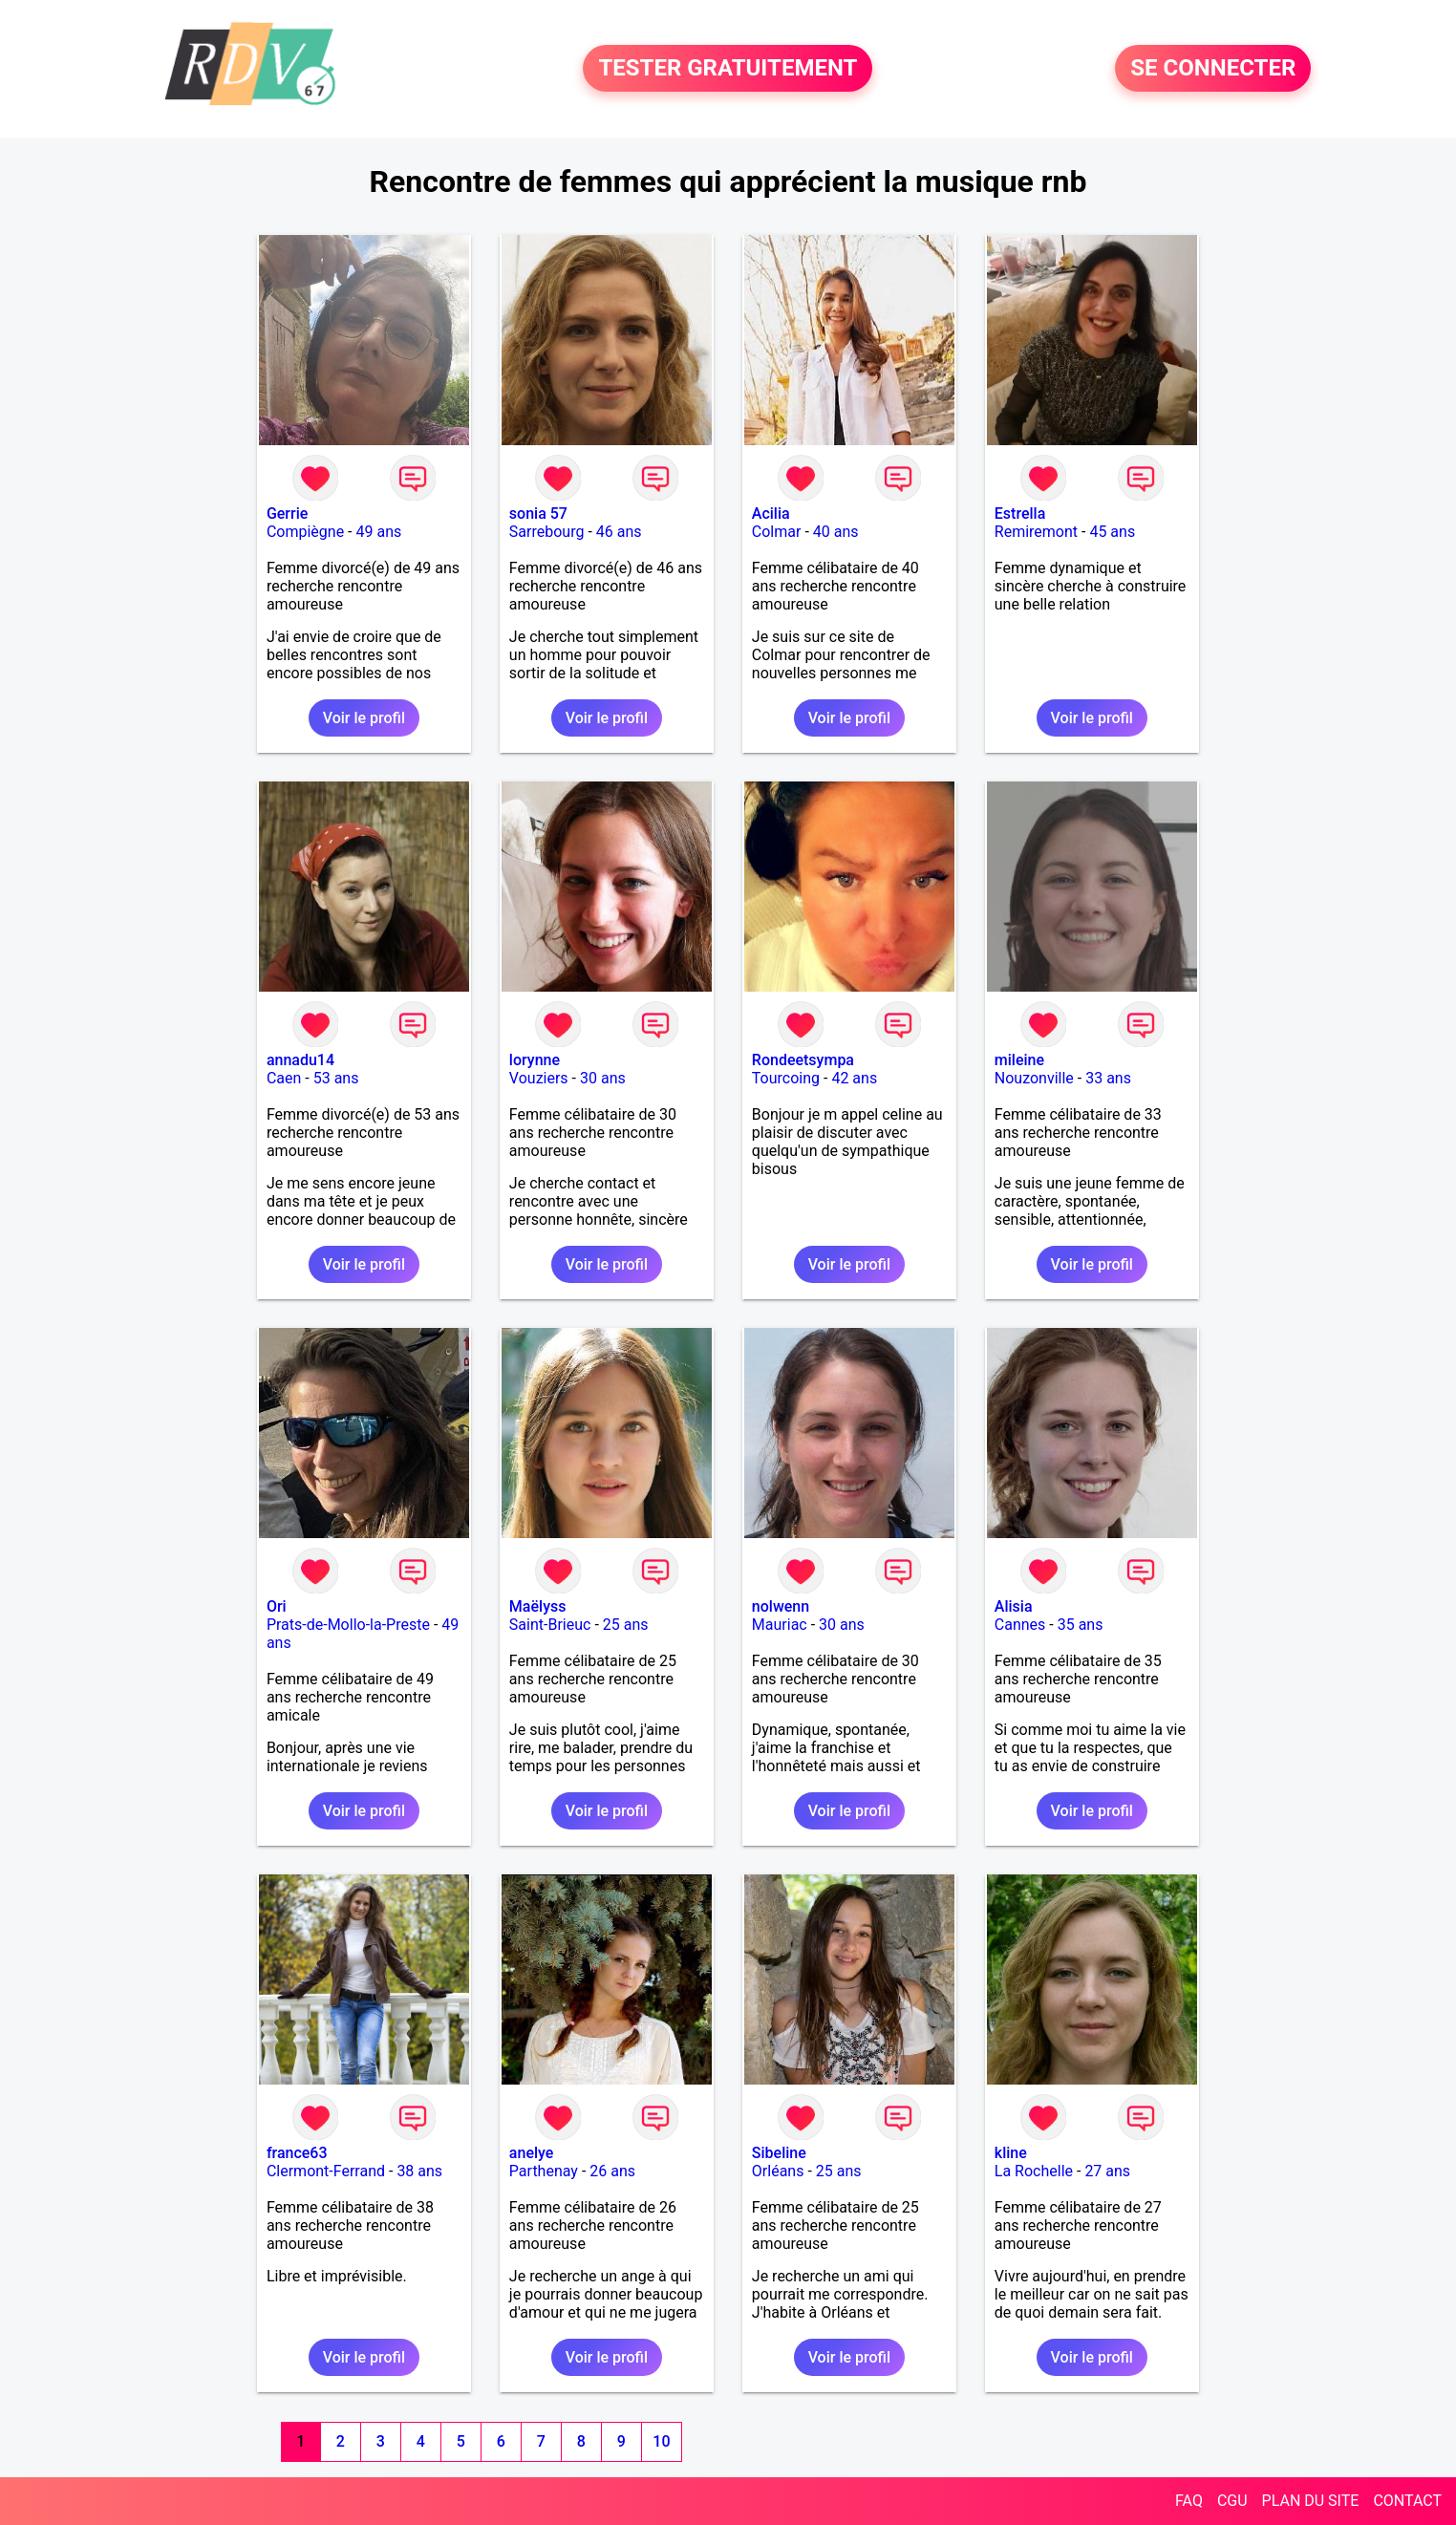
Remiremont (1036, 532)
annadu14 (300, 1060)
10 (661, 2441)
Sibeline (779, 2153)
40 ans (836, 532)
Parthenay (543, 2171)
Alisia (1014, 1606)
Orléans (778, 2171)
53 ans (336, 1078)
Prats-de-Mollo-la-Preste (348, 1625)
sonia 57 (538, 513)
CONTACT (1407, 2501)
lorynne (534, 1060)
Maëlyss (538, 1606)
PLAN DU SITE (1311, 2501)
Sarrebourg (547, 532)
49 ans (378, 532)
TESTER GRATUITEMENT (727, 68)
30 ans (603, 1078)
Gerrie (287, 513)
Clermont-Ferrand (326, 2171)
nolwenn (780, 1606)
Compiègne (305, 532)
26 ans (612, 2171)
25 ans (626, 1625)
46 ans (619, 532)
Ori (277, 1606)
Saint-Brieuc (550, 1625)
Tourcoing (786, 1078)
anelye (531, 2153)
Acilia (771, 513)
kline (1011, 2153)
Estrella (1020, 513)
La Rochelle (1034, 2171)
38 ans (419, 2171)
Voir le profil (364, 718)
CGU (1232, 2501)
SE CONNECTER (1212, 68)
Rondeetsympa (803, 1060)
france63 (297, 2153)
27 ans (1107, 2171)
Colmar (777, 532)
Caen (284, 1078)
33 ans (1108, 1078)
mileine (1019, 1060)
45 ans (1112, 532)
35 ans (1080, 1625)
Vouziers (538, 1078)
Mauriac (779, 1625)
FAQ (1189, 2501)
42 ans (854, 1078)
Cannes (1020, 1625)
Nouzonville (1034, 1078)
